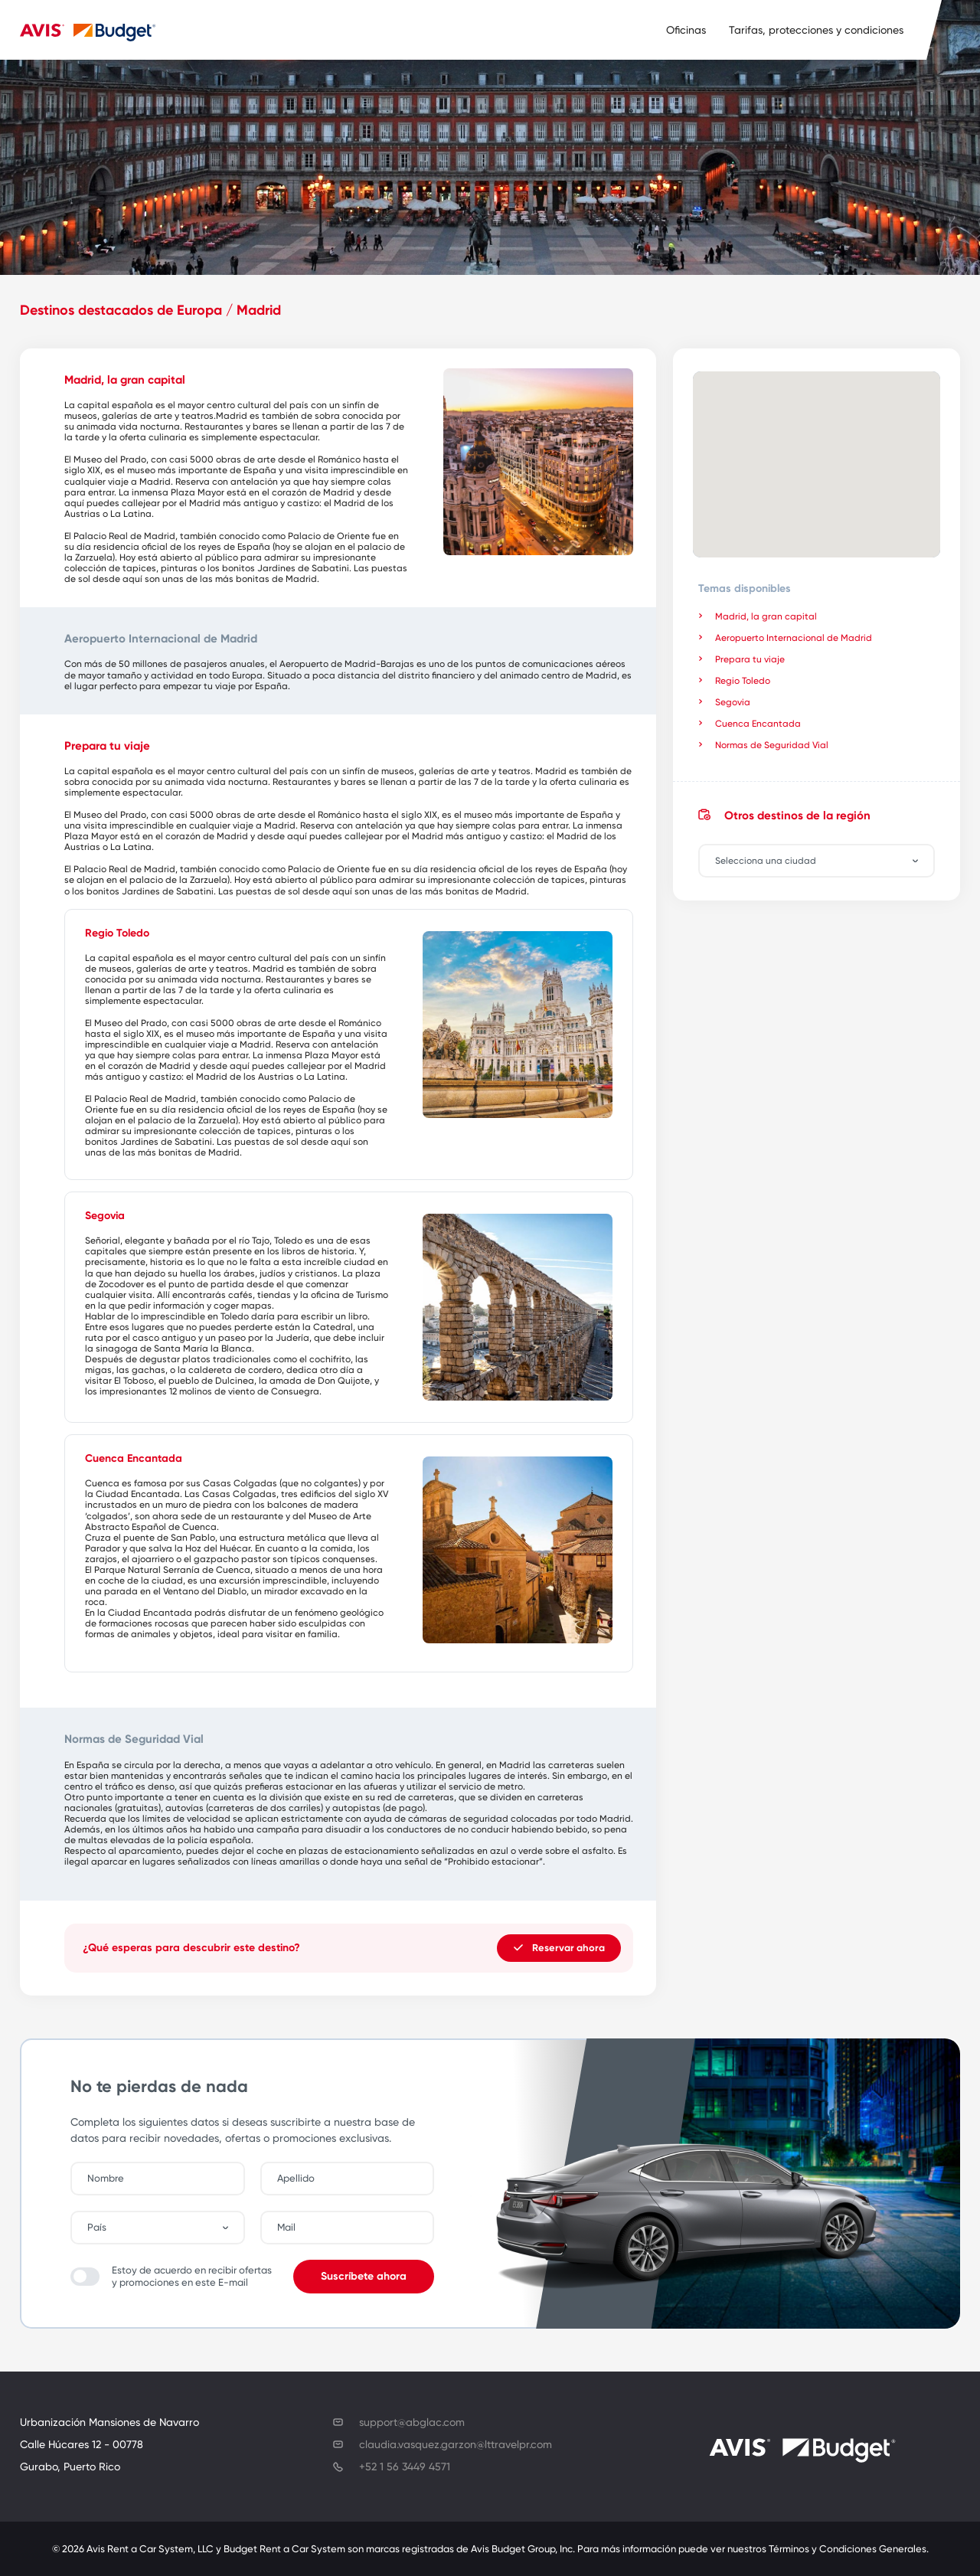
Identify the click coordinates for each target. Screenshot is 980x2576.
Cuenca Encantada (758, 723)
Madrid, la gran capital (766, 616)
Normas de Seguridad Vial (771, 745)
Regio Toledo (742, 680)
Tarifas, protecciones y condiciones (816, 30)
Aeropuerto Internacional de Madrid (793, 638)
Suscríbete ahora (364, 2276)
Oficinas (686, 30)
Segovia (732, 702)
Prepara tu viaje (750, 659)
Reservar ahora (559, 1947)
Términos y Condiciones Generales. (849, 2549)
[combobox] (824, 861)
